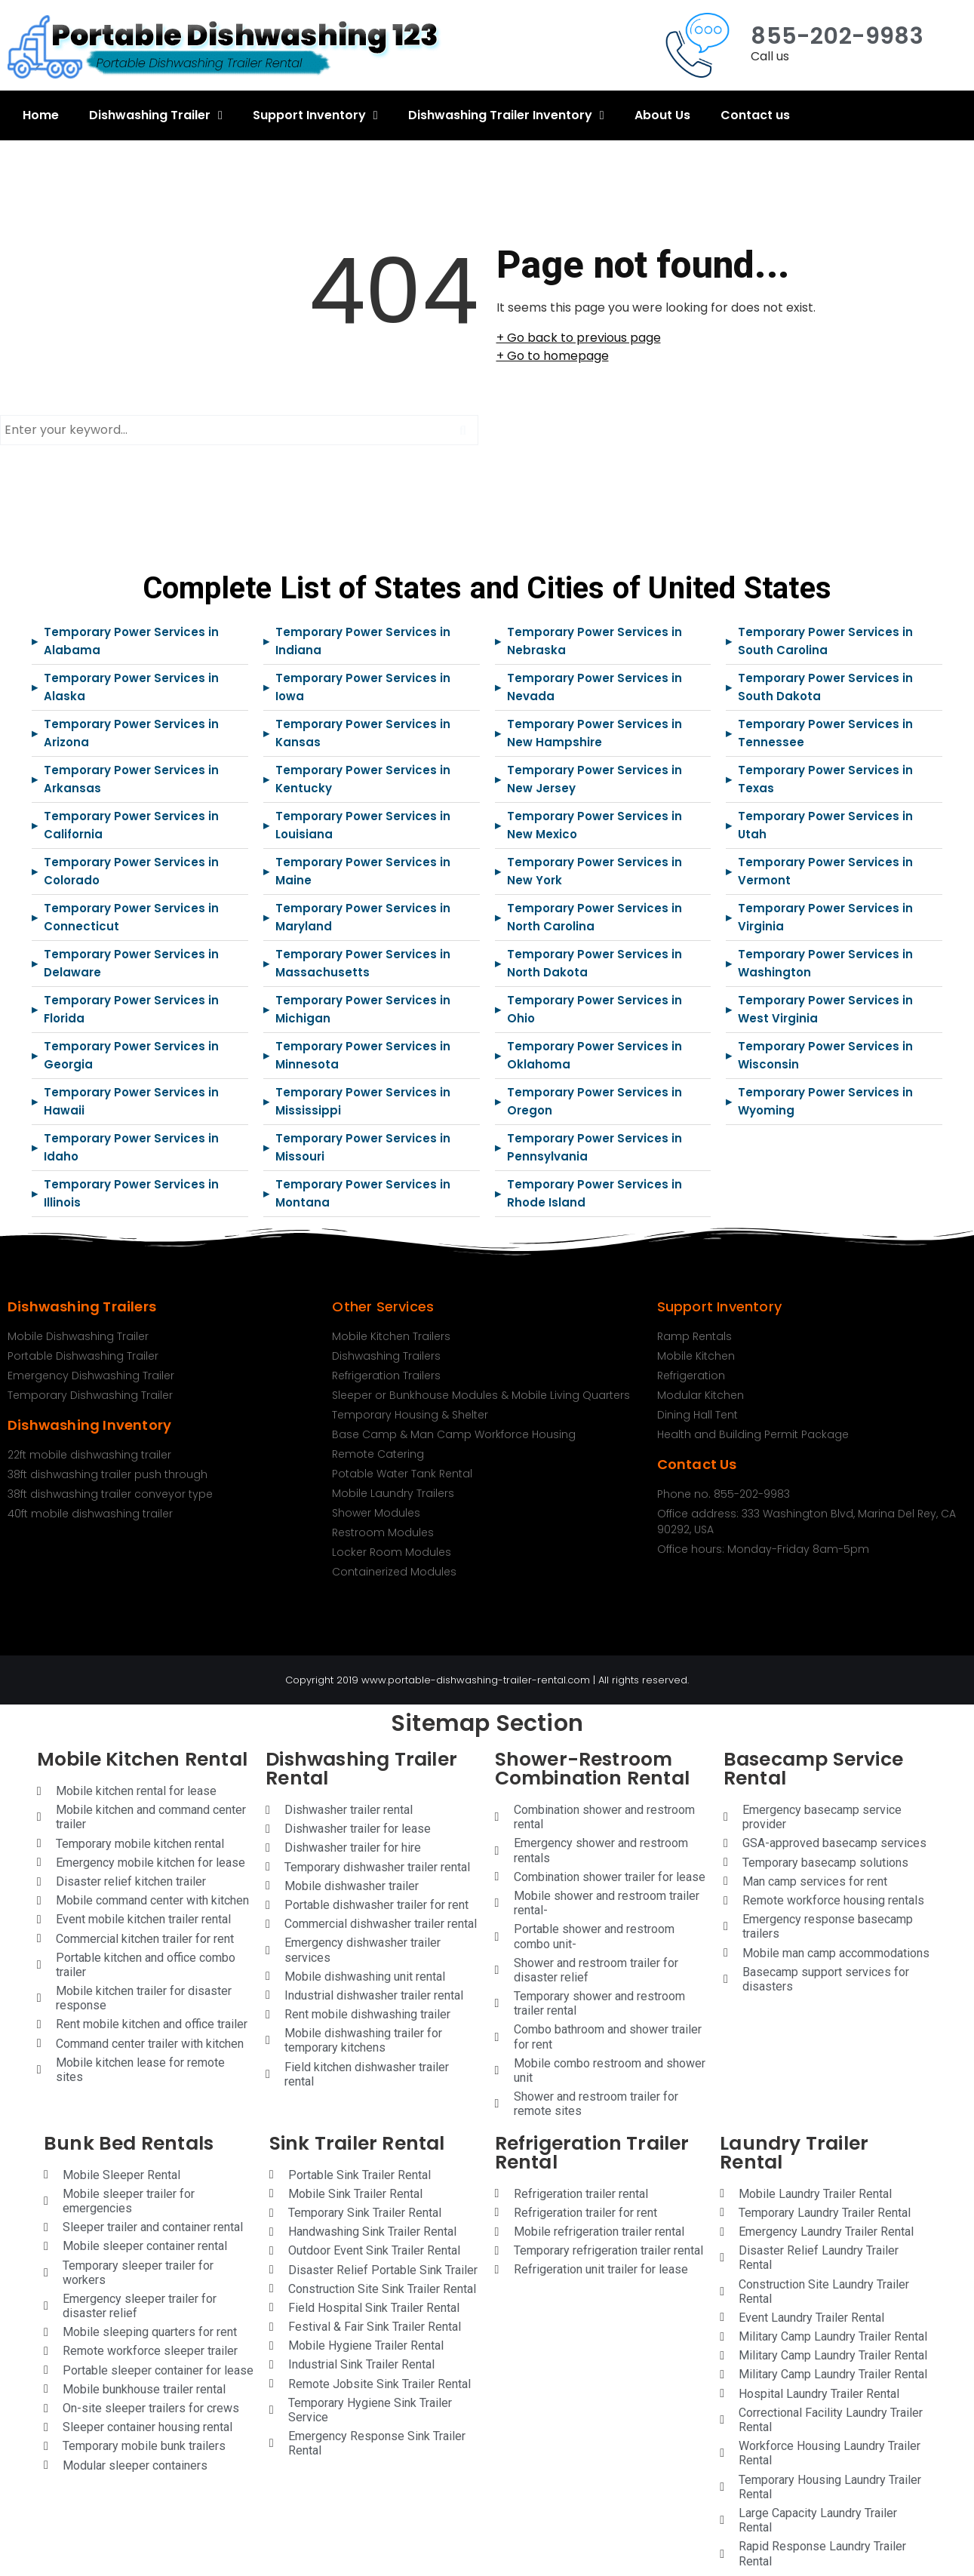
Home (41, 115)
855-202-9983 (837, 36)
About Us (662, 115)
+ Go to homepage (552, 355)
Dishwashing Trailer (156, 115)
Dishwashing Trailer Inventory (506, 115)
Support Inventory (315, 115)
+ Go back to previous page (578, 337)
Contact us (755, 115)
